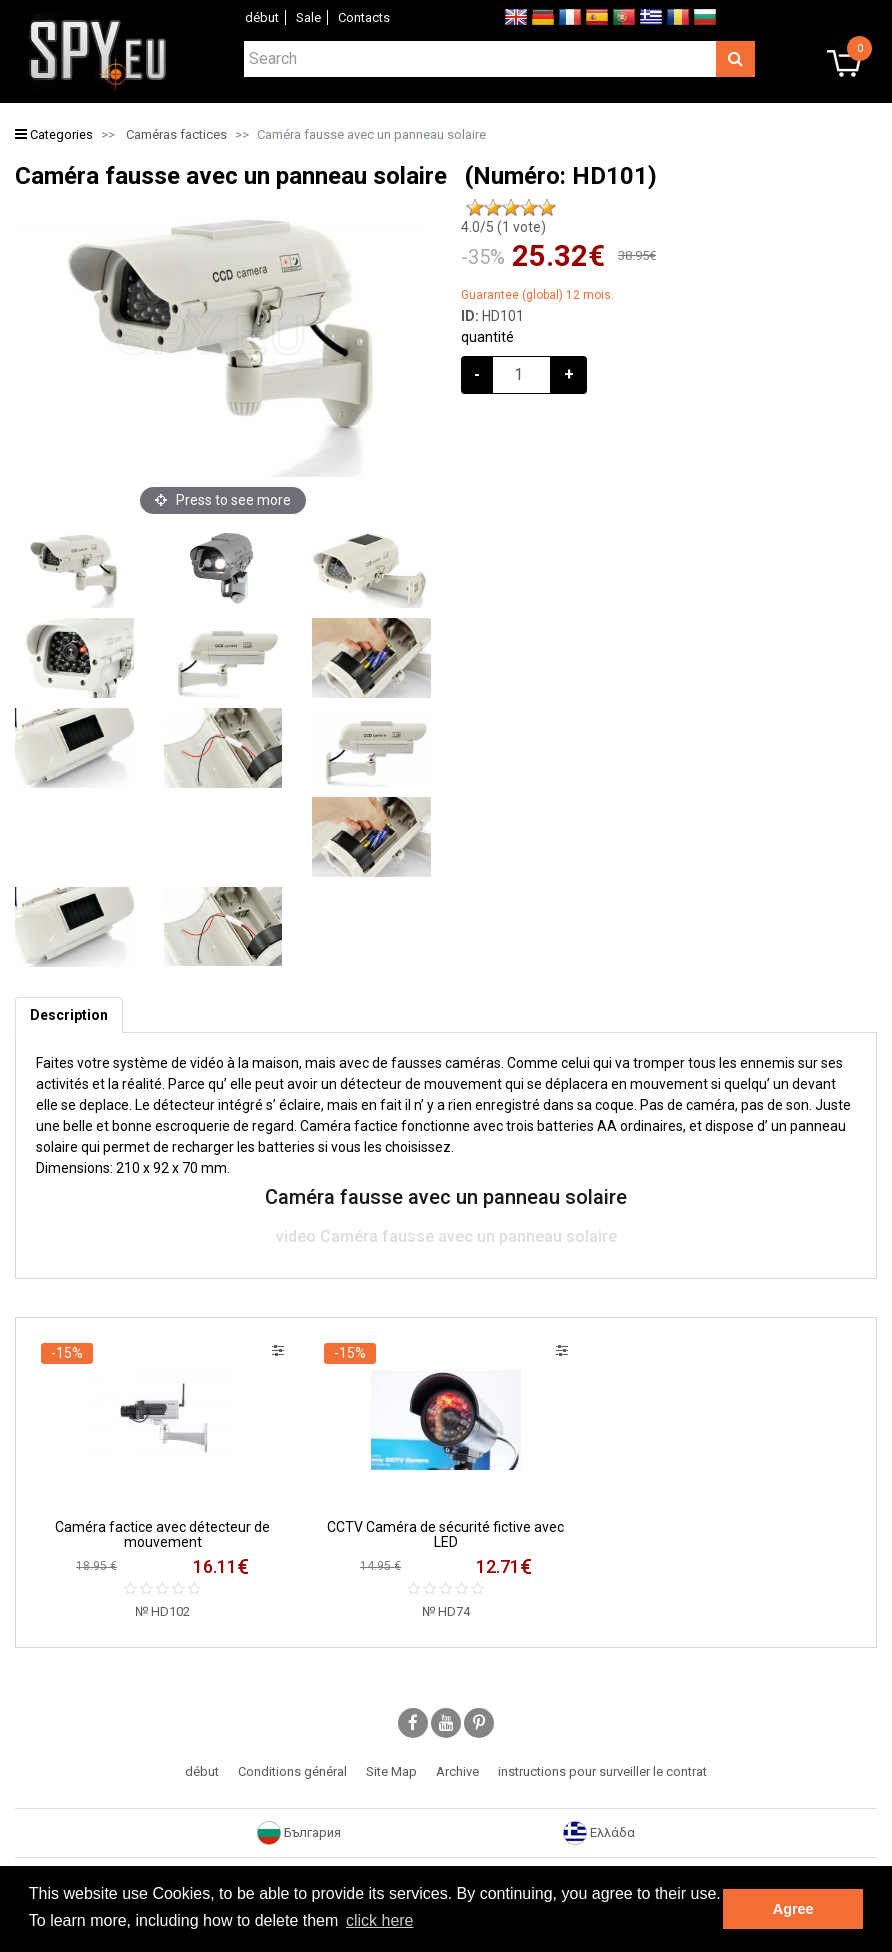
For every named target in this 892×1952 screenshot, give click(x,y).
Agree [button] (793, 1909)
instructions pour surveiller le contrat (602, 1771)
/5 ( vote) (503, 227)
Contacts (364, 17)
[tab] (69, 1015)
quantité (487, 337)
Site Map (391, 1771)
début (262, 17)
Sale (308, 17)
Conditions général (292, 1771)
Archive (457, 1771)
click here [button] (380, 1920)
